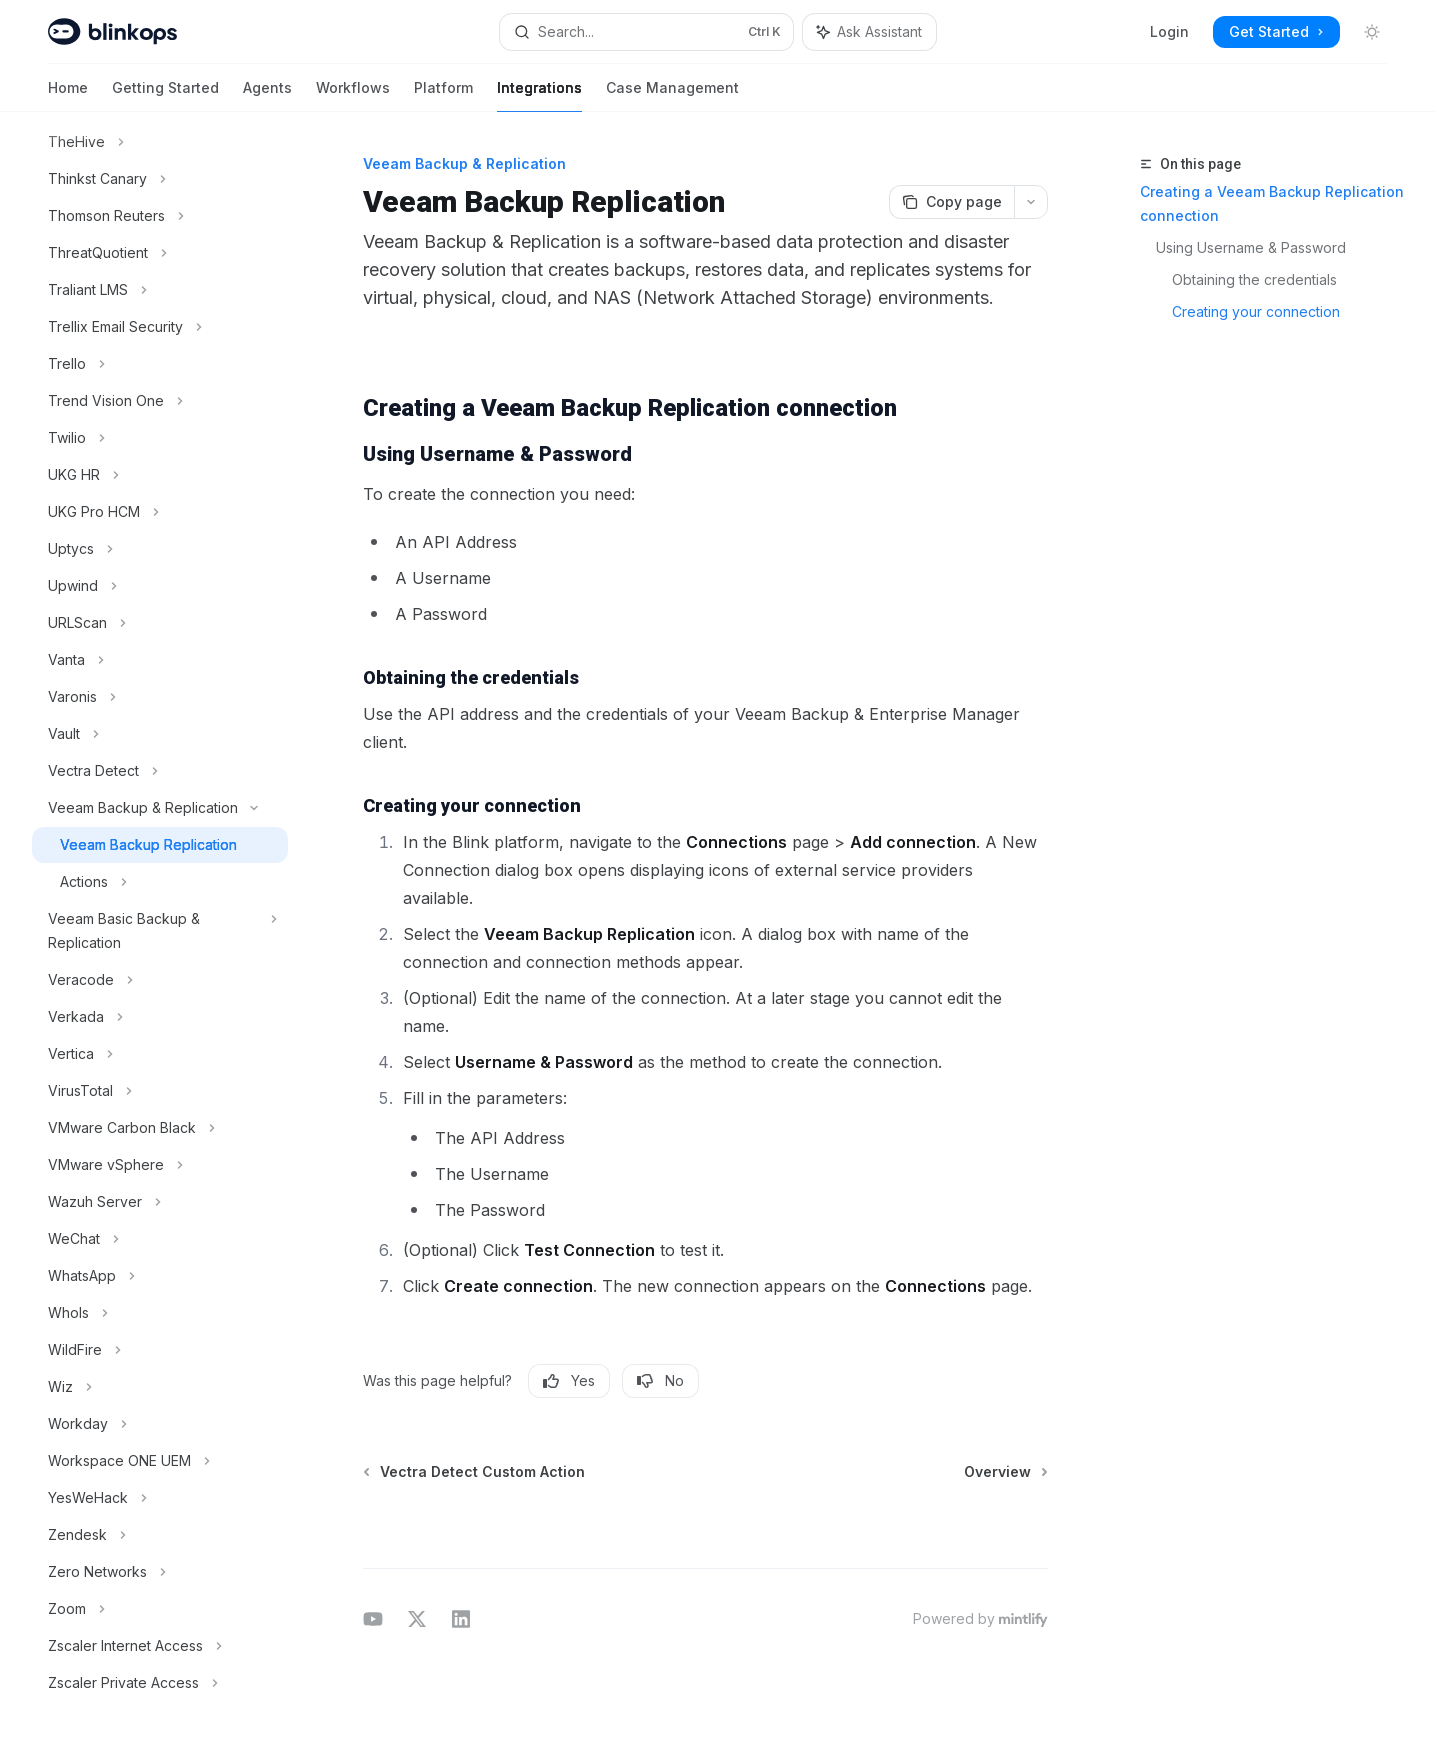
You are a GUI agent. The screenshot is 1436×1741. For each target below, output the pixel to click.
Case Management (672, 95)
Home (68, 95)
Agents (267, 95)
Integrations (539, 95)
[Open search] (646, 32)
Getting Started (165, 95)
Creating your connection (1256, 311)
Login (1169, 31)
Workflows (353, 95)
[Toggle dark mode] (1372, 32)
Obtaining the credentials (1254, 279)
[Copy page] (951, 202)
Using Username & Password (1251, 247)
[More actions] (1031, 202)
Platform (443, 95)
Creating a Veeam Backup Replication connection (1272, 203)
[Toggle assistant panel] (869, 32)
